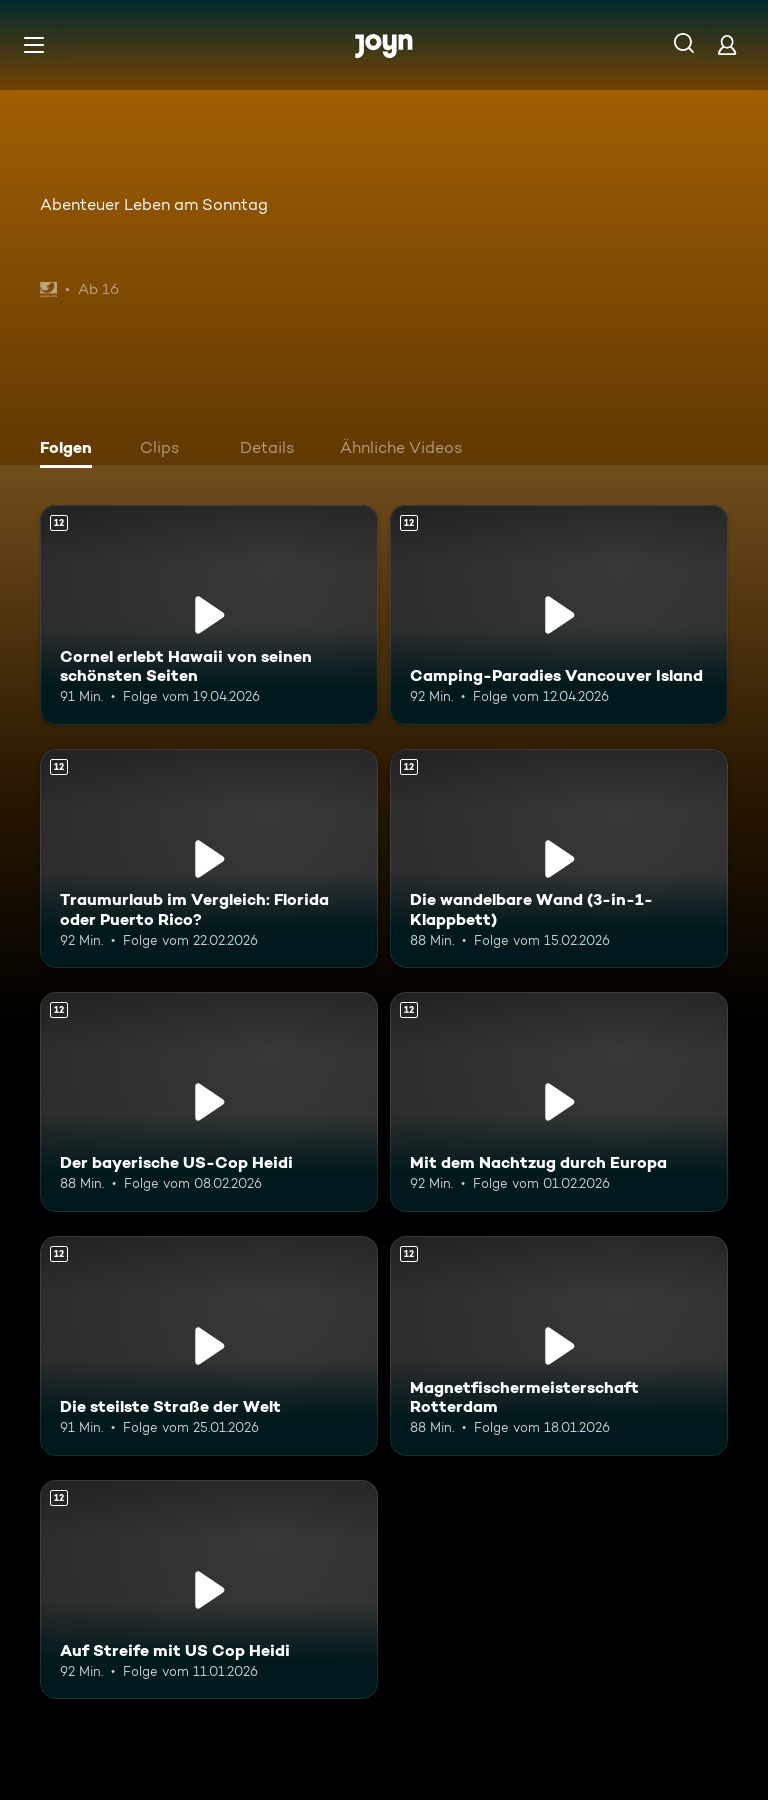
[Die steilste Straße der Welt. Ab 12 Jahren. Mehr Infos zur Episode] (209, 1346)
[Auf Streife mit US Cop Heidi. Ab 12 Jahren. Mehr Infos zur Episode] (209, 1590)
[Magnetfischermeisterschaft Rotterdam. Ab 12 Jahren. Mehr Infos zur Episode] (559, 1346)
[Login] (727, 44)
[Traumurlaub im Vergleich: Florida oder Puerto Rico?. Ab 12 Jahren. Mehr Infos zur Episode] (209, 859)
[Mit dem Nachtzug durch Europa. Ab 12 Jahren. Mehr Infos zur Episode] (559, 1102)
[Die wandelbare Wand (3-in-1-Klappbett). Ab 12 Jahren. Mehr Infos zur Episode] (559, 859)
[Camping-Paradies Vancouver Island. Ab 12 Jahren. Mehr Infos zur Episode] (559, 615)
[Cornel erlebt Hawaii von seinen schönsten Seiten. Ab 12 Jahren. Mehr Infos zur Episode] (209, 615)
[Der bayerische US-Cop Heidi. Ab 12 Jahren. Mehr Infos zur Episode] (209, 1102)
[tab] (71, 450)
